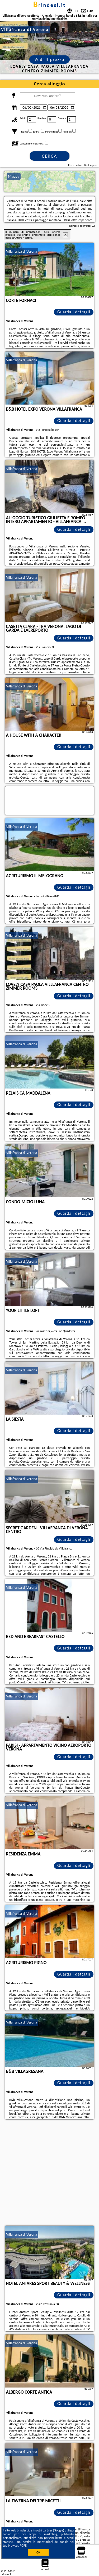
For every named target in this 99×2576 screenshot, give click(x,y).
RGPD (23, 2545)
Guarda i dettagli (73, 311)
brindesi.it (49, 5)
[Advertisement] (49, 2173)
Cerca (49, 156)
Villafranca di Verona (21, 251)
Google (58, 2530)
